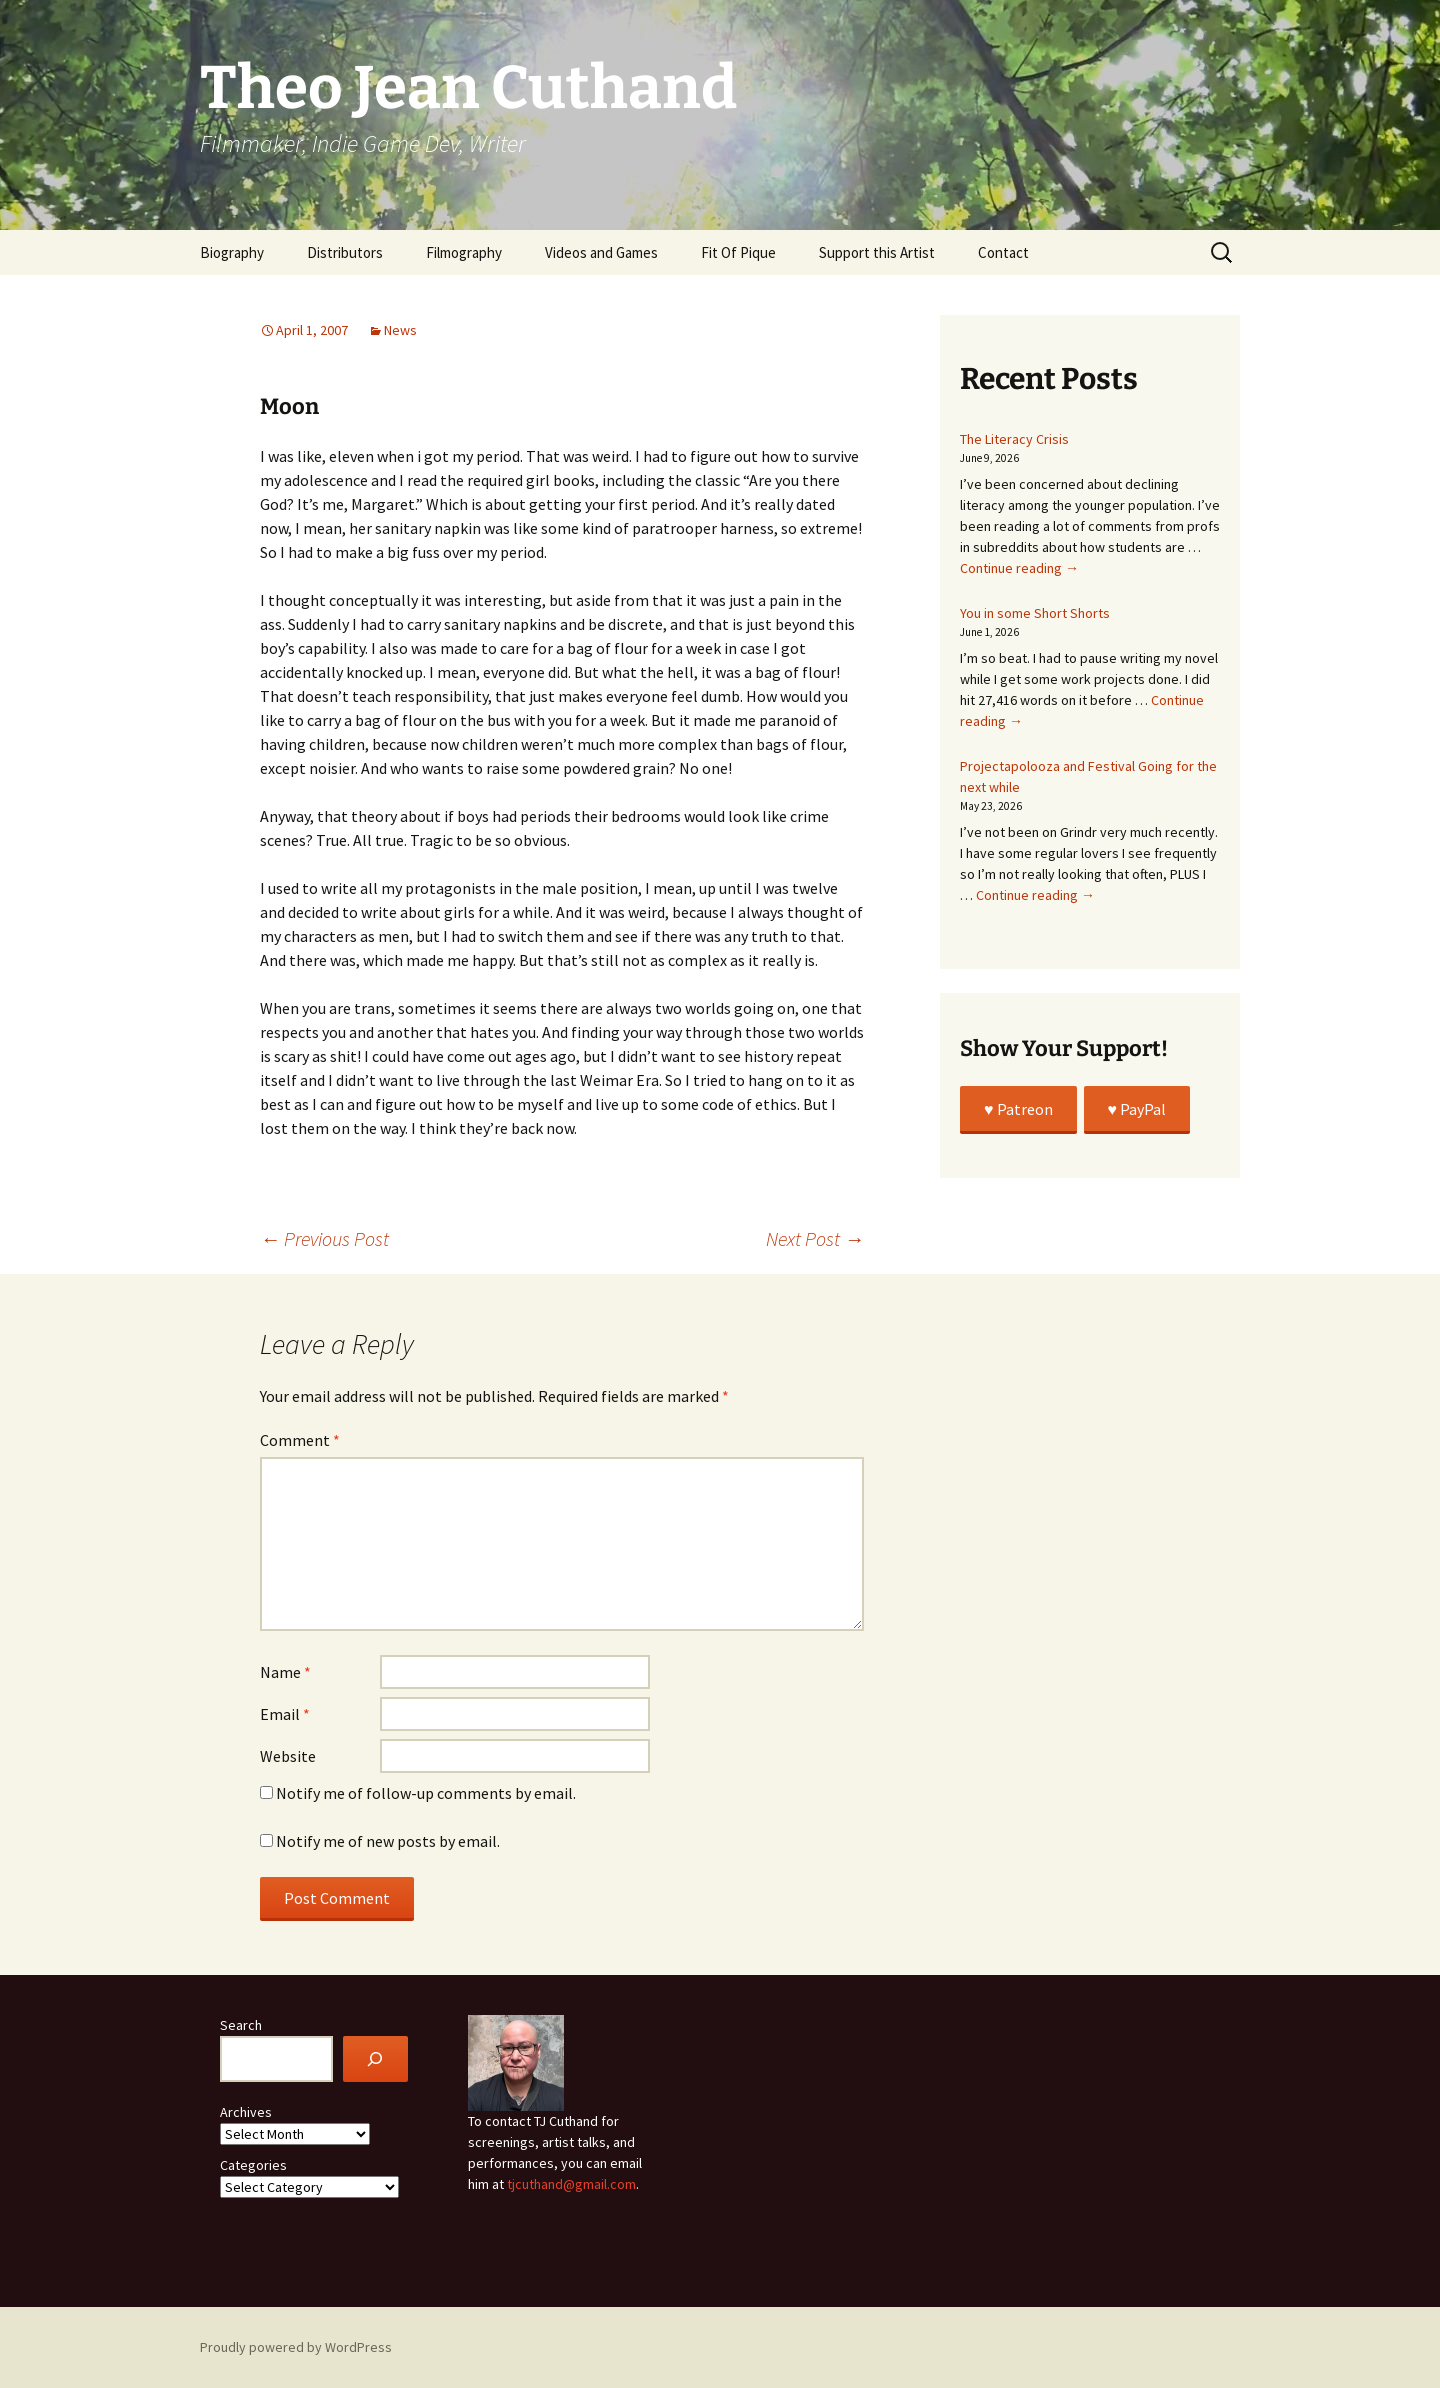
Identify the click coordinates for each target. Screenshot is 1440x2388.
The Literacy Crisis (1014, 439)
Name (285, 1672)
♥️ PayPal (1137, 1109)
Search (241, 2025)
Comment (300, 1440)
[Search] (375, 2059)
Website (288, 1756)
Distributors (345, 252)
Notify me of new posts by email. (388, 1841)
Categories (253, 2165)
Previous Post (324, 1238)
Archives (246, 2112)
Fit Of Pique (738, 252)
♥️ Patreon (1018, 1109)
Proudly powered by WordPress (296, 2347)
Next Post (815, 1238)
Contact (1003, 252)
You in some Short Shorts (1035, 613)
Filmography (464, 252)
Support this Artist (877, 252)
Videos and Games (601, 252)
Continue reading (1019, 568)
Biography (232, 252)
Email (285, 1714)
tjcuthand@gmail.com (571, 2184)
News (400, 330)
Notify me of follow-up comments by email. (426, 1793)
